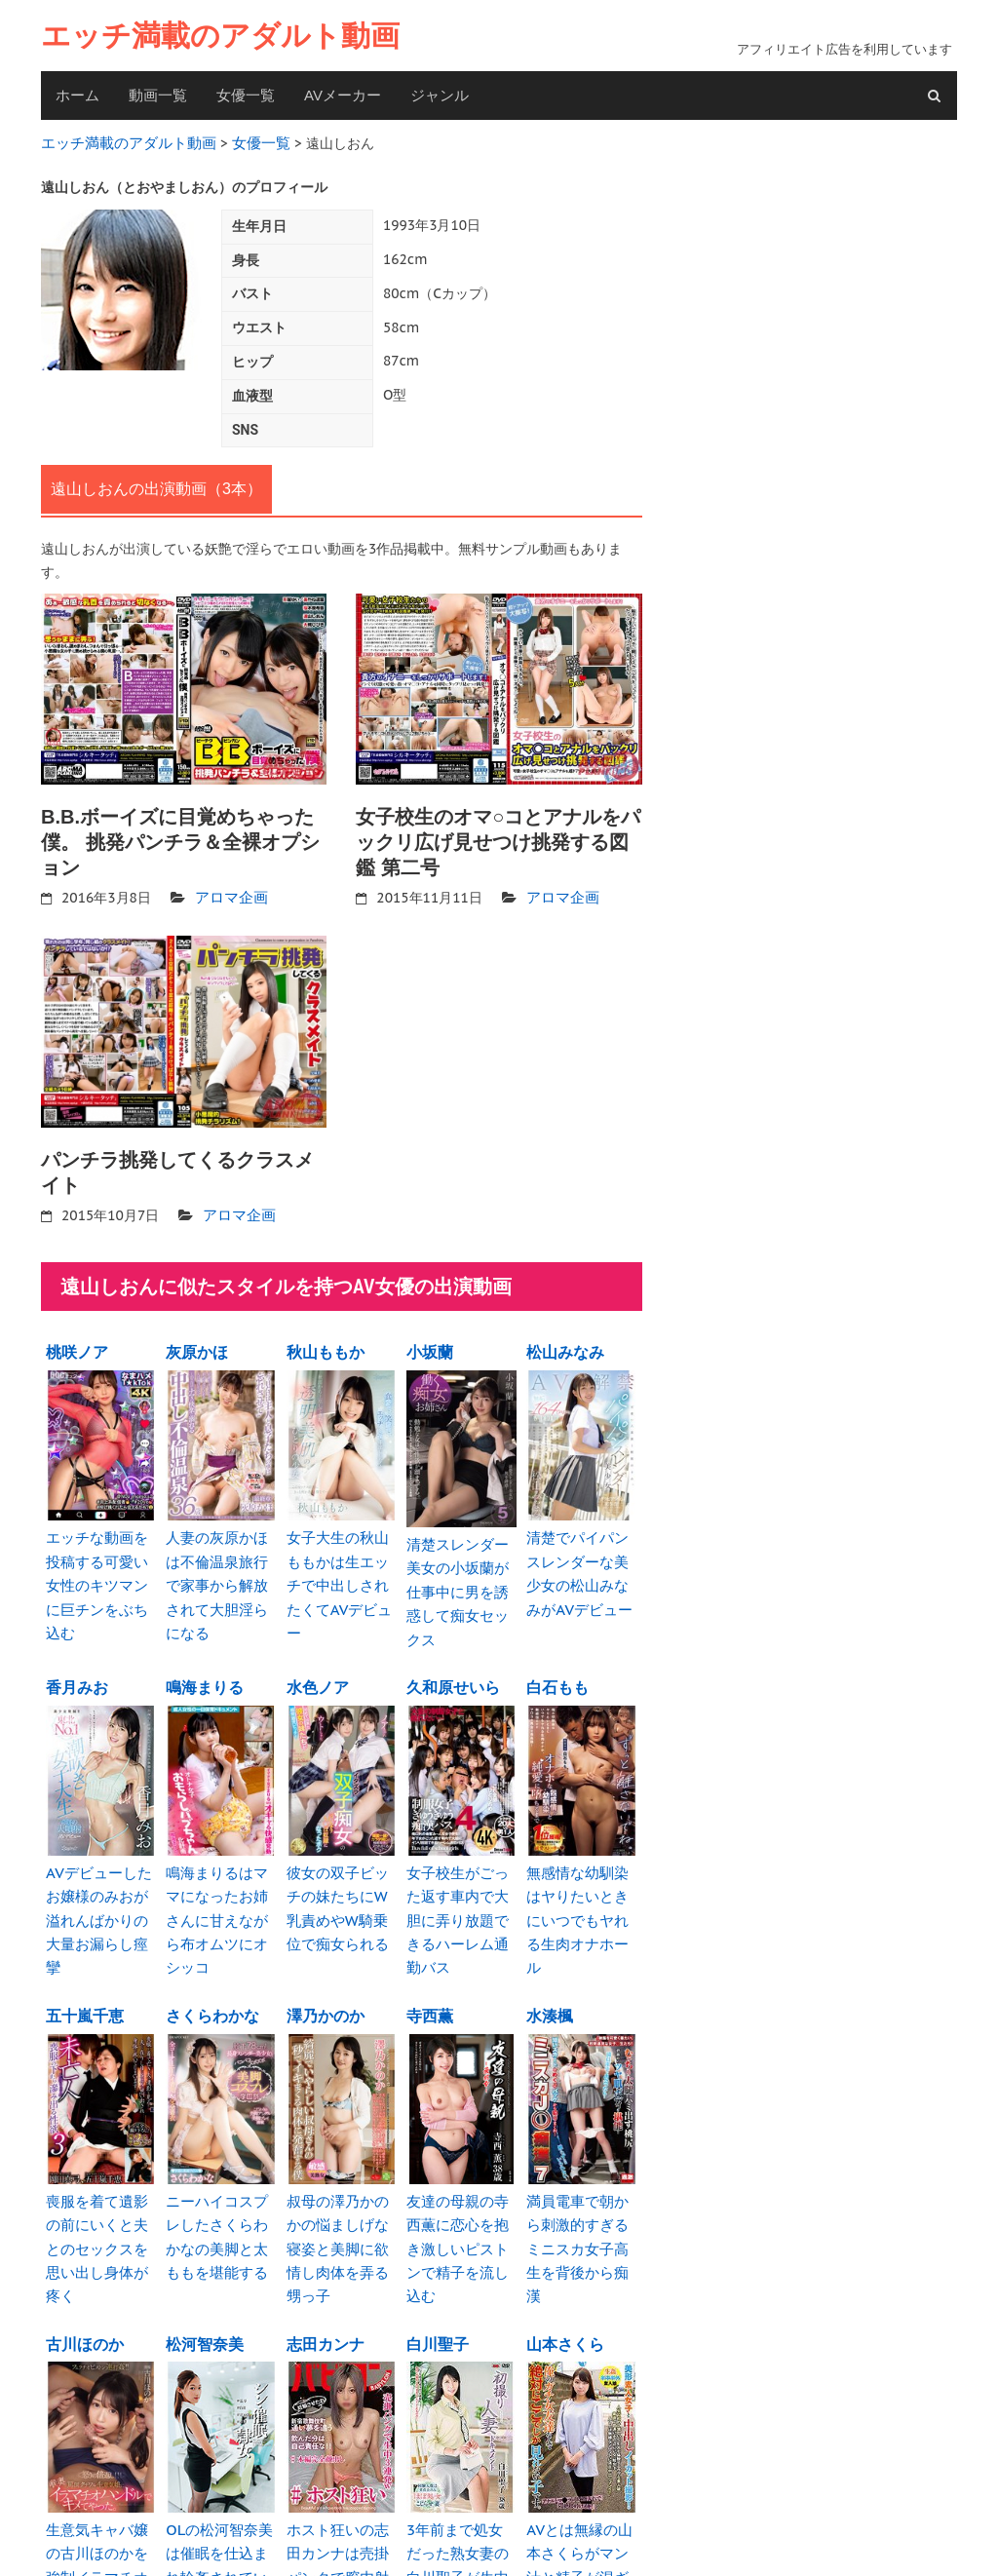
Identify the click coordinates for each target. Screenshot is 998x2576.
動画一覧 (158, 95)
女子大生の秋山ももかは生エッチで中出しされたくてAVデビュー (341, 1561)
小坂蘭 (429, 1345)
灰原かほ (197, 1345)
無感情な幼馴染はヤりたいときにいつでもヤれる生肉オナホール (580, 1865)
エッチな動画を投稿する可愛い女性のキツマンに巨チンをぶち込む (100, 1561)
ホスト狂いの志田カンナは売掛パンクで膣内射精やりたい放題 (341, 2457)
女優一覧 (245, 95)
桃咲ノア (77, 1345)
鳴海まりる (205, 1648)
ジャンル (439, 95)
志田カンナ (326, 2240)
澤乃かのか (326, 1944)
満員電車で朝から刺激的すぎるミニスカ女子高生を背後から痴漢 (580, 2161)
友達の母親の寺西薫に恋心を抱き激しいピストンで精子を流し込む (461, 2161)
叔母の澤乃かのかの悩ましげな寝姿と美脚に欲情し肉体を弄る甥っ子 (341, 2161)
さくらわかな (212, 1944)
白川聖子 (437, 2240)
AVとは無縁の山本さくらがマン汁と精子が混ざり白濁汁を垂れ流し (580, 2457)
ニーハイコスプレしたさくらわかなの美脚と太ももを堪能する (220, 2161)
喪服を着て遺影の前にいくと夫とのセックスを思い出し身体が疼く (100, 2161)
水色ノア (318, 1648)
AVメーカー (342, 95)
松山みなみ (565, 1345)
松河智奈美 (205, 2240)
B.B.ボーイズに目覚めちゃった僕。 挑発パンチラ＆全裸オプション (180, 838)
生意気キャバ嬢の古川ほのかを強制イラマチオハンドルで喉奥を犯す (100, 2457)
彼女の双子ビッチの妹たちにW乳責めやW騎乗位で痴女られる (341, 1865)
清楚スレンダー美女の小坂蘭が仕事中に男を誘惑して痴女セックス (461, 1567)
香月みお (77, 1648)
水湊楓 (549, 1944)
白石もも (557, 1648)
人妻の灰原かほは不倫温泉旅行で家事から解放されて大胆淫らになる (220, 1561)
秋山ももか (326, 1345)
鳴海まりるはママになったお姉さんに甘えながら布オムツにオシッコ (220, 1865)
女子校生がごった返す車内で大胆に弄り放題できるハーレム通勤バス (461, 1865)
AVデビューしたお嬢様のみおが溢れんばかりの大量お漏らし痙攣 (100, 1865)
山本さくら (565, 2240)
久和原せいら (453, 1648)
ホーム (77, 95)
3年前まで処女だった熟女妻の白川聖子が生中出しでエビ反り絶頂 (461, 2457)
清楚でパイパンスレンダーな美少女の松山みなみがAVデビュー (580, 1561)
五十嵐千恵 (85, 1944)
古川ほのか (85, 2240)
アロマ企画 (229, 893)
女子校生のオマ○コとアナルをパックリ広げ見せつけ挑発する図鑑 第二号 (498, 838)
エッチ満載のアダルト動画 (220, 35)
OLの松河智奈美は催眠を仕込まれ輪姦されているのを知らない (220, 2457)
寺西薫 (429, 1944)
